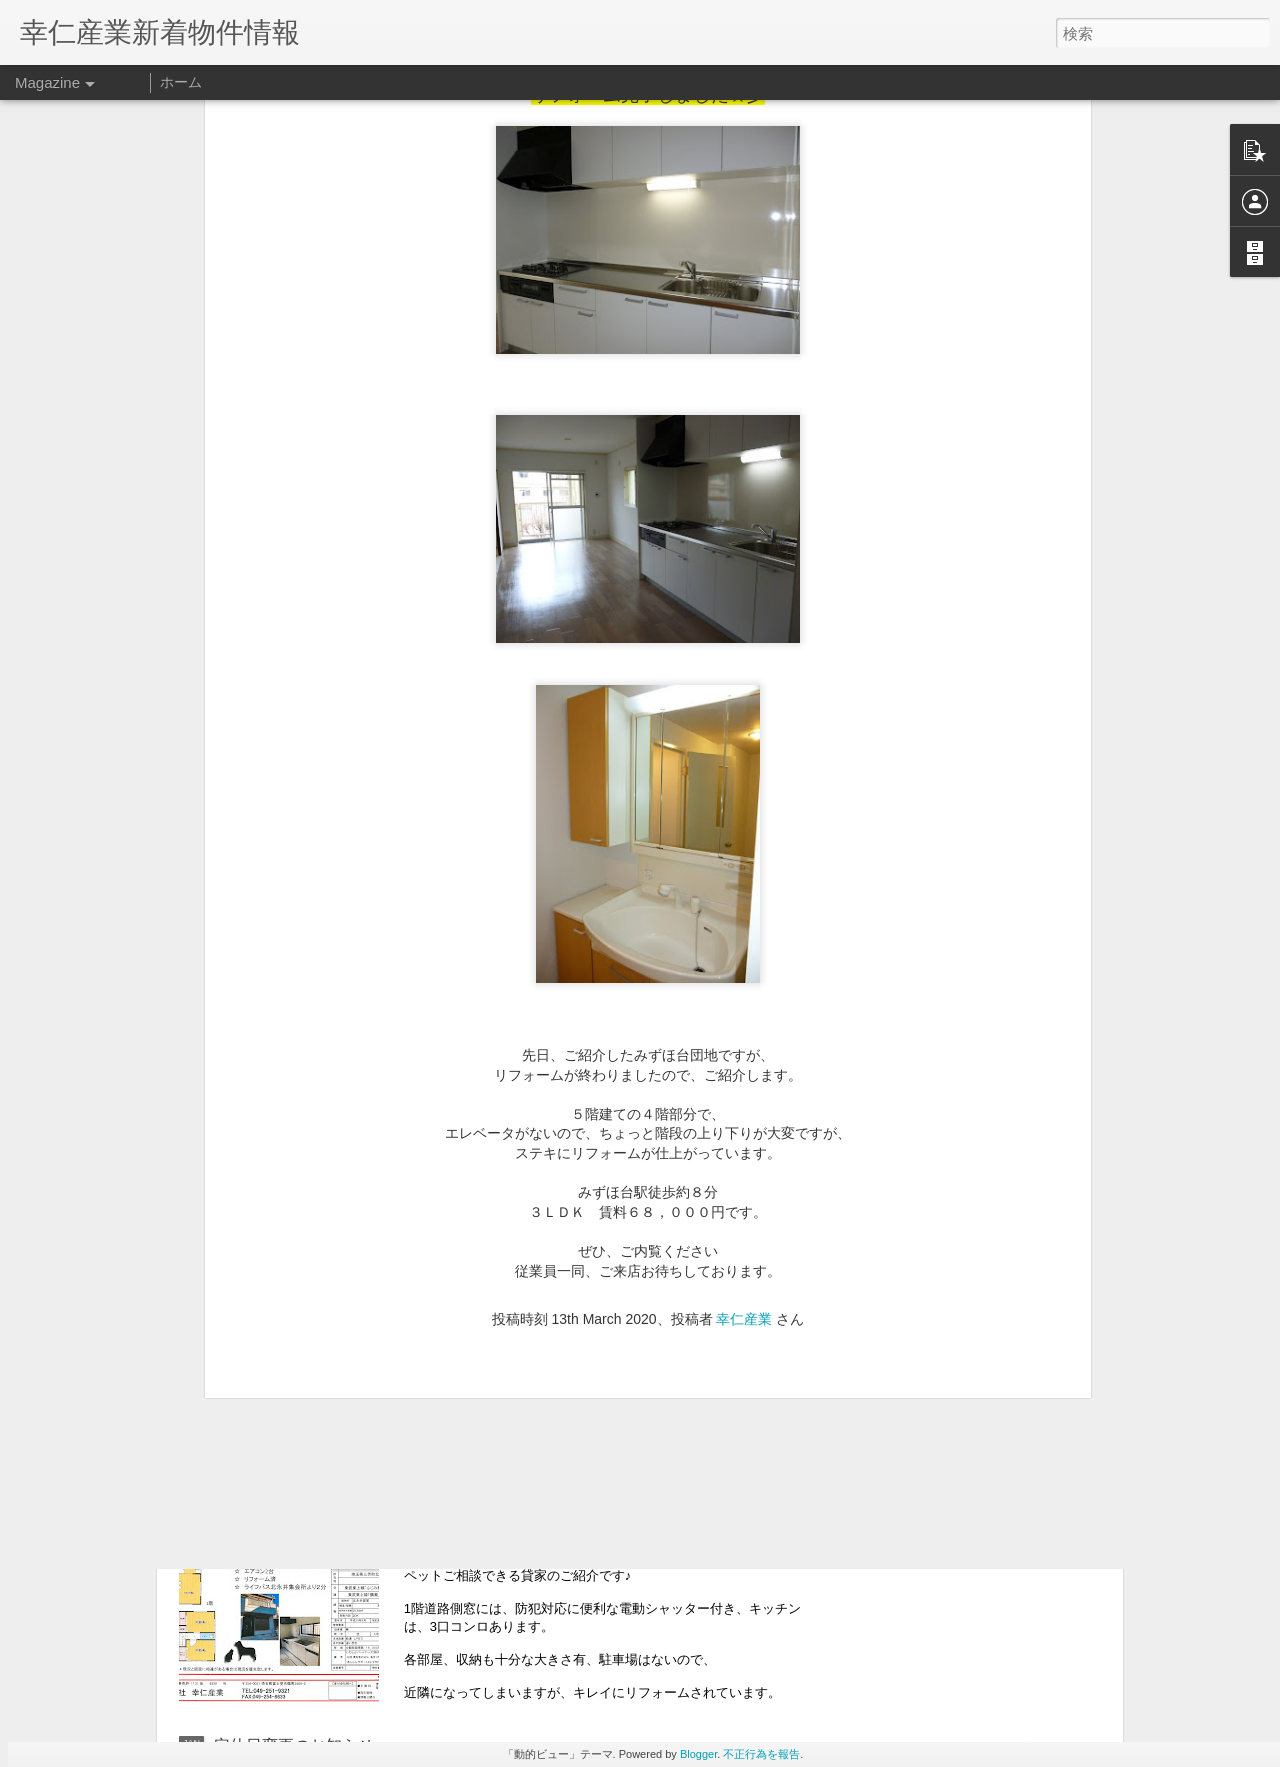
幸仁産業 (744, 1072)
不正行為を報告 (761, 1754)
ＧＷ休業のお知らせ (286, 1313)
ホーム (181, 82)
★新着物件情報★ (503, 1518)
